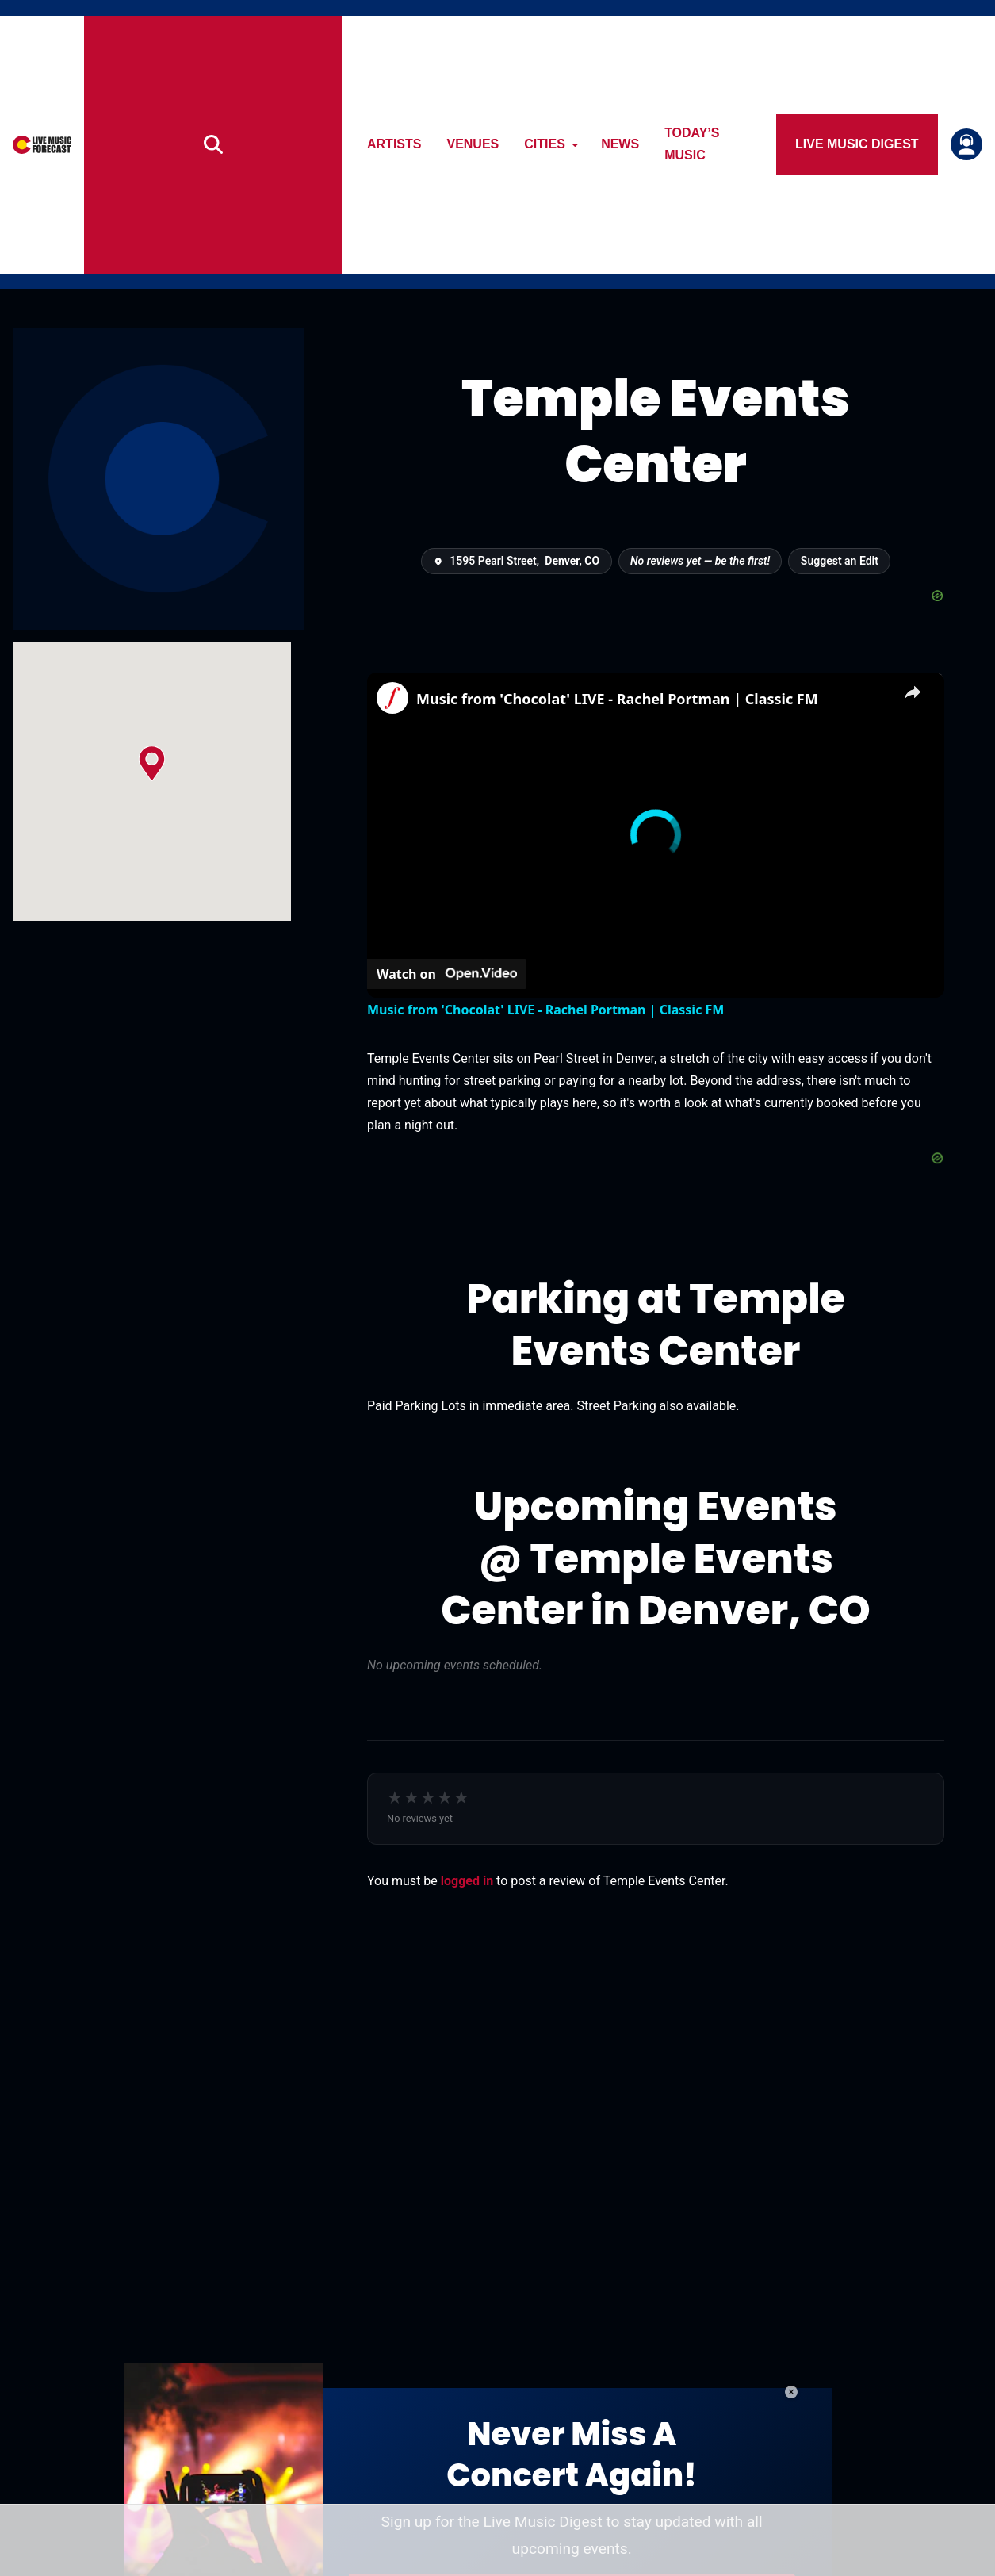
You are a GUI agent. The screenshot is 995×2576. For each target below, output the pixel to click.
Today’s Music (723, 144)
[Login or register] (966, 144)
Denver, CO (572, 560)
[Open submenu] (584, 145)
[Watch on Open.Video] (446, 973)
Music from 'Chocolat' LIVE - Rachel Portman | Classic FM (617, 698)
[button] (152, 763)
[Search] (222, 145)
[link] (392, 698)
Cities (554, 144)
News (629, 144)
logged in (467, 1880)
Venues (482, 144)
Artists (404, 144)
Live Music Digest (862, 144)
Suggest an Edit (839, 560)
